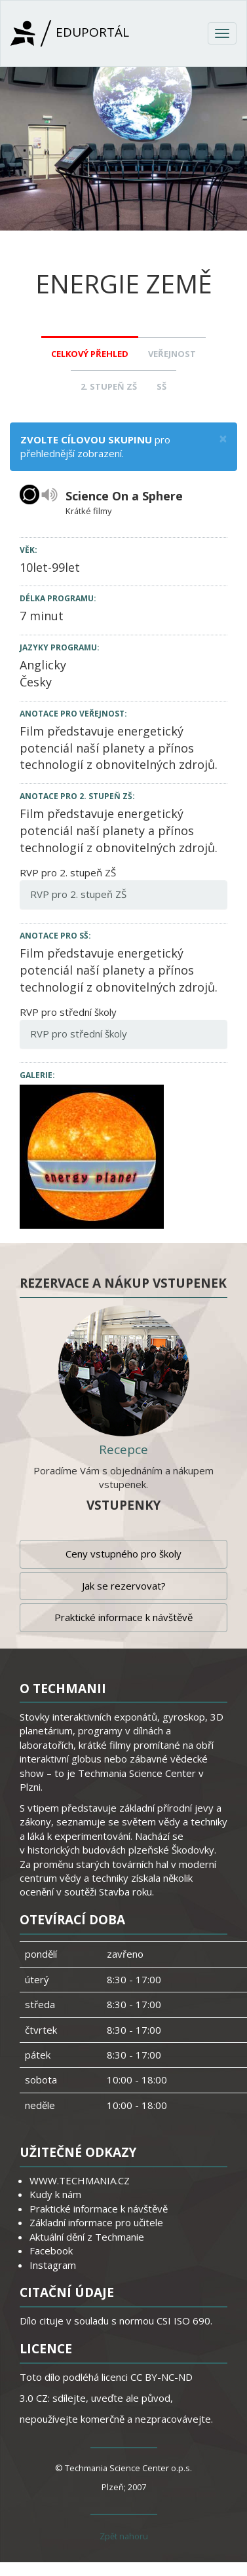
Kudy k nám (55, 2194)
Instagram (52, 2264)
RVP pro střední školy (78, 1033)
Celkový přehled (89, 354)
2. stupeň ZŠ (109, 386)
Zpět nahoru (124, 2536)
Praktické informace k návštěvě (123, 1617)
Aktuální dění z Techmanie (86, 2236)
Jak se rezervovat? (124, 1585)
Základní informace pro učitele (96, 2222)
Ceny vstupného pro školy (123, 1553)
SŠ (161, 386)
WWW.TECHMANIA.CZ (79, 2180)
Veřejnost (172, 354)
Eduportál (69, 33)
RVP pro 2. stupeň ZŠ (78, 894)
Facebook (51, 2250)
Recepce (123, 1449)
